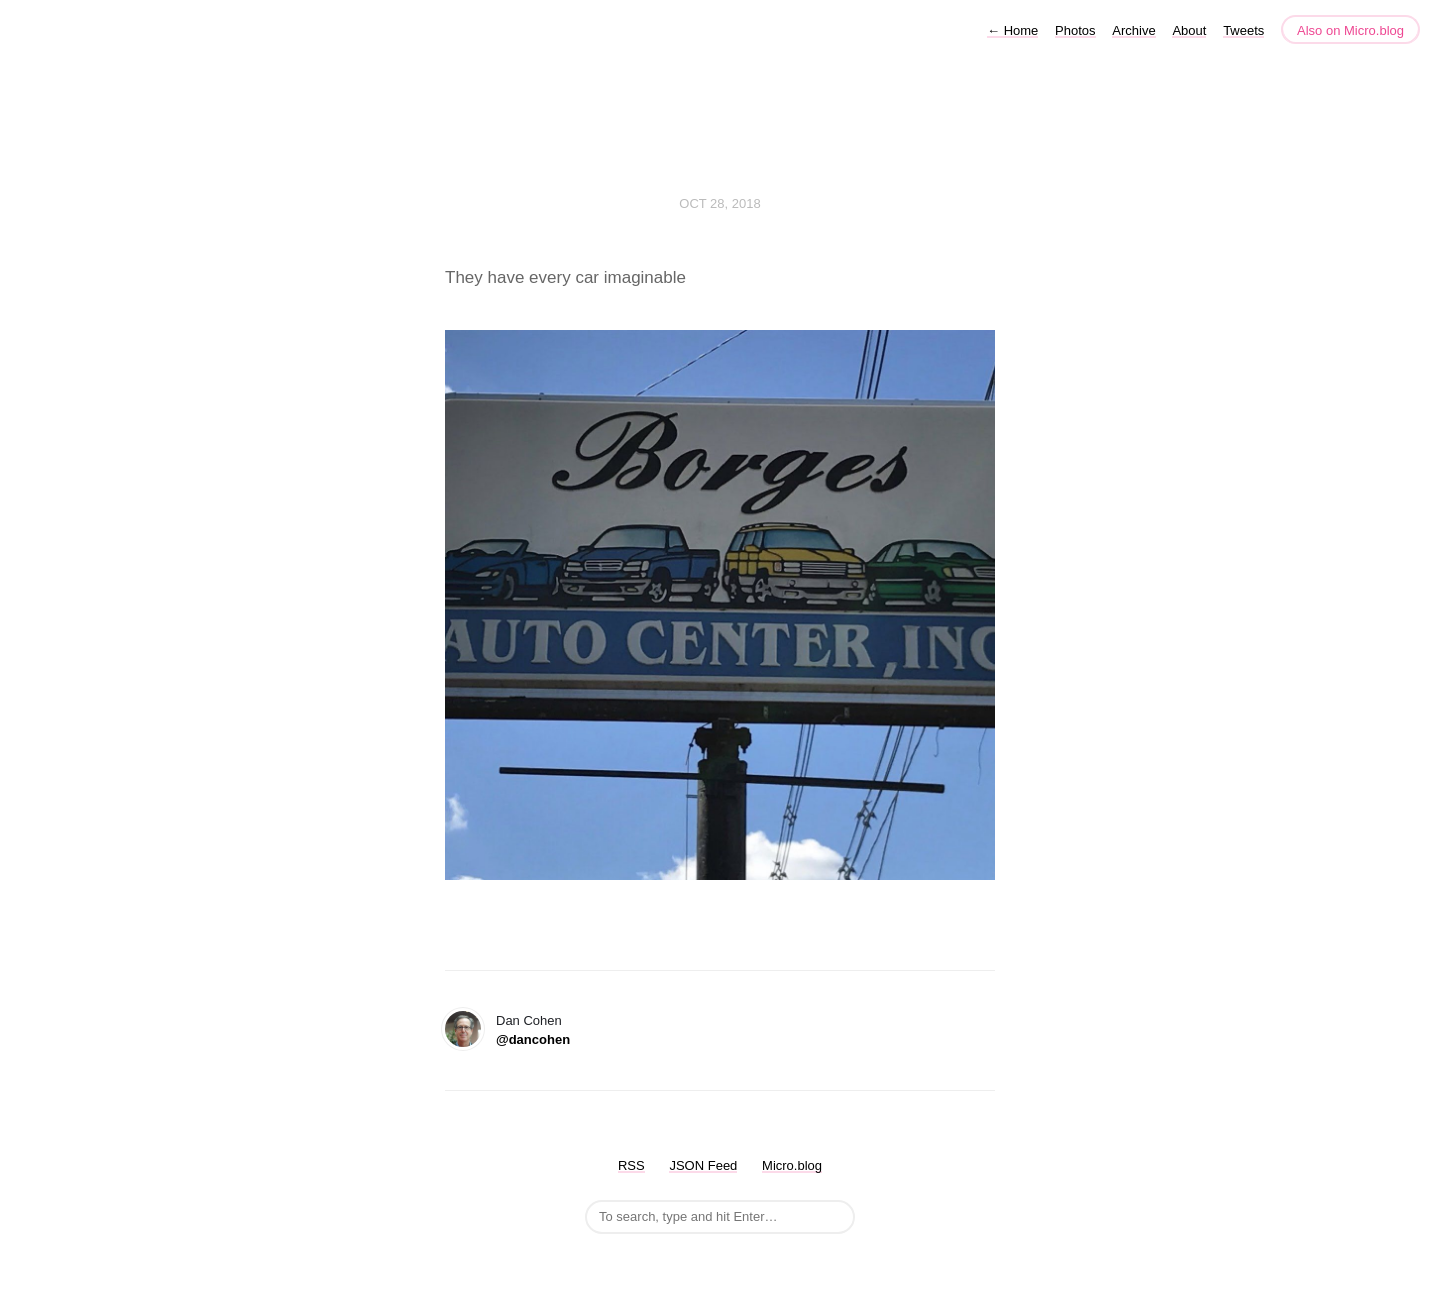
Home (1012, 30)
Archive (1133, 30)
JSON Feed (703, 1165)
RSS (631, 1165)
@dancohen (533, 1039)
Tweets (1243, 30)
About (1189, 30)
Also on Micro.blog (1350, 30)
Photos (1075, 30)
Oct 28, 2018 (719, 203)
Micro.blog (792, 1165)
